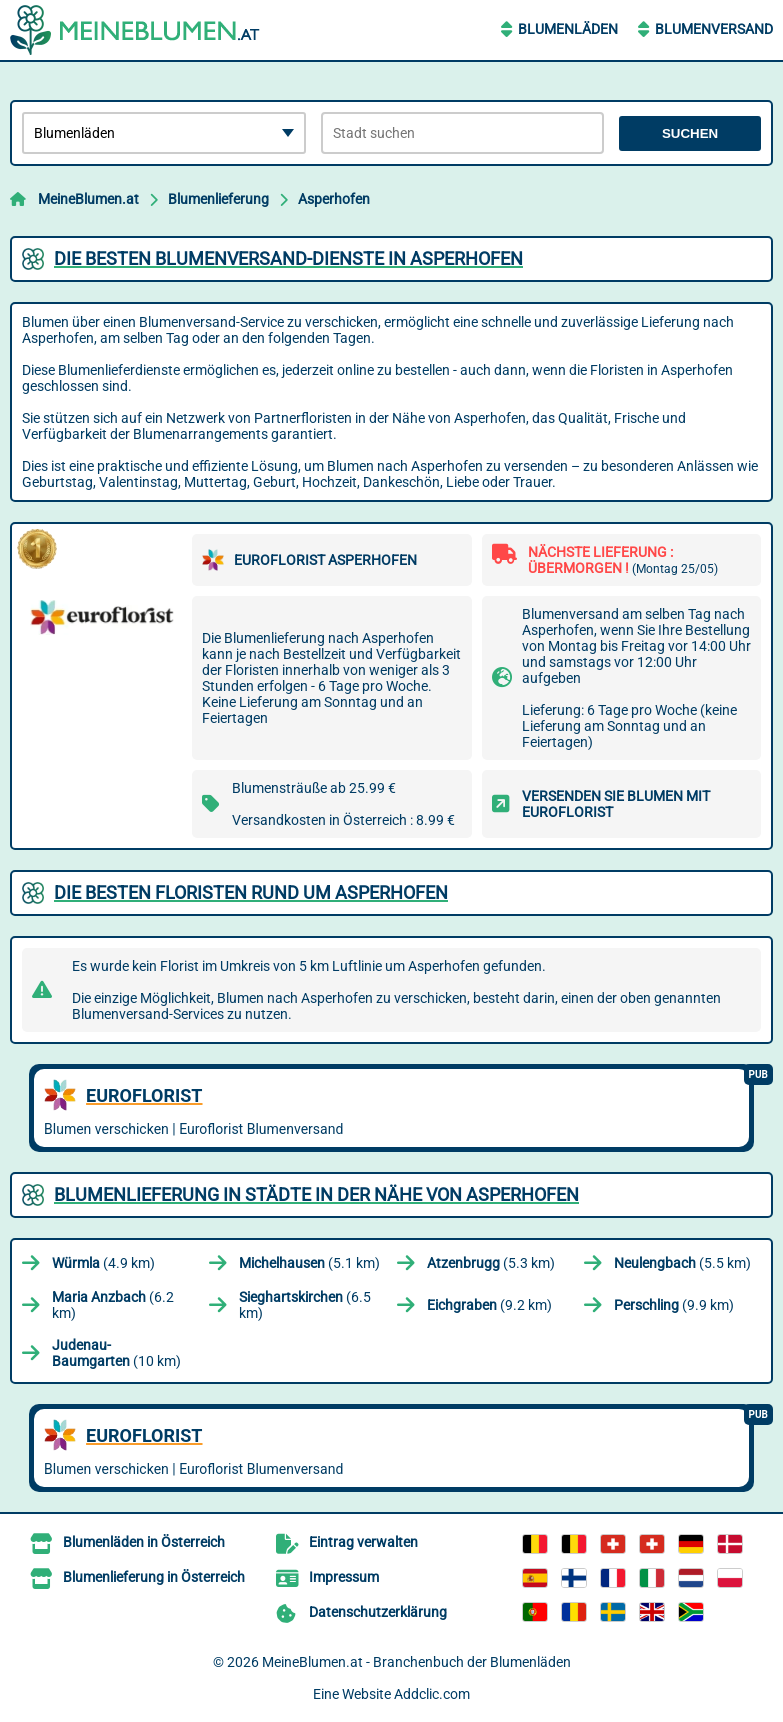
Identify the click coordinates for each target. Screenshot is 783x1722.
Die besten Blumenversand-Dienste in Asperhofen (288, 258)
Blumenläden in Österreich (144, 1542)
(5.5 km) (682, 1263)
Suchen (690, 133)
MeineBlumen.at (88, 199)
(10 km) (116, 1353)
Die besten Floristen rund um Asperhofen (251, 892)
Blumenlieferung (218, 199)
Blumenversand (714, 29)
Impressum (344, 1577)
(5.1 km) (309, 1263)
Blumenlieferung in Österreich (154, 1577)
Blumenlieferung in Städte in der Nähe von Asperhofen (316, 1194)
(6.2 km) (113, 1305)
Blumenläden (568, 29)
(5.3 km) (491, 1263)
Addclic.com (432, 1694)
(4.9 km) (103, 1263)
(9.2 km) (489, 1305)
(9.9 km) (674, 1305)
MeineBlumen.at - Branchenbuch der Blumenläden (416, 1662)
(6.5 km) (305, 1305)
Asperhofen (334, 199)
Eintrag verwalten (363, 1542)
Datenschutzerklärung (378, 1612)
